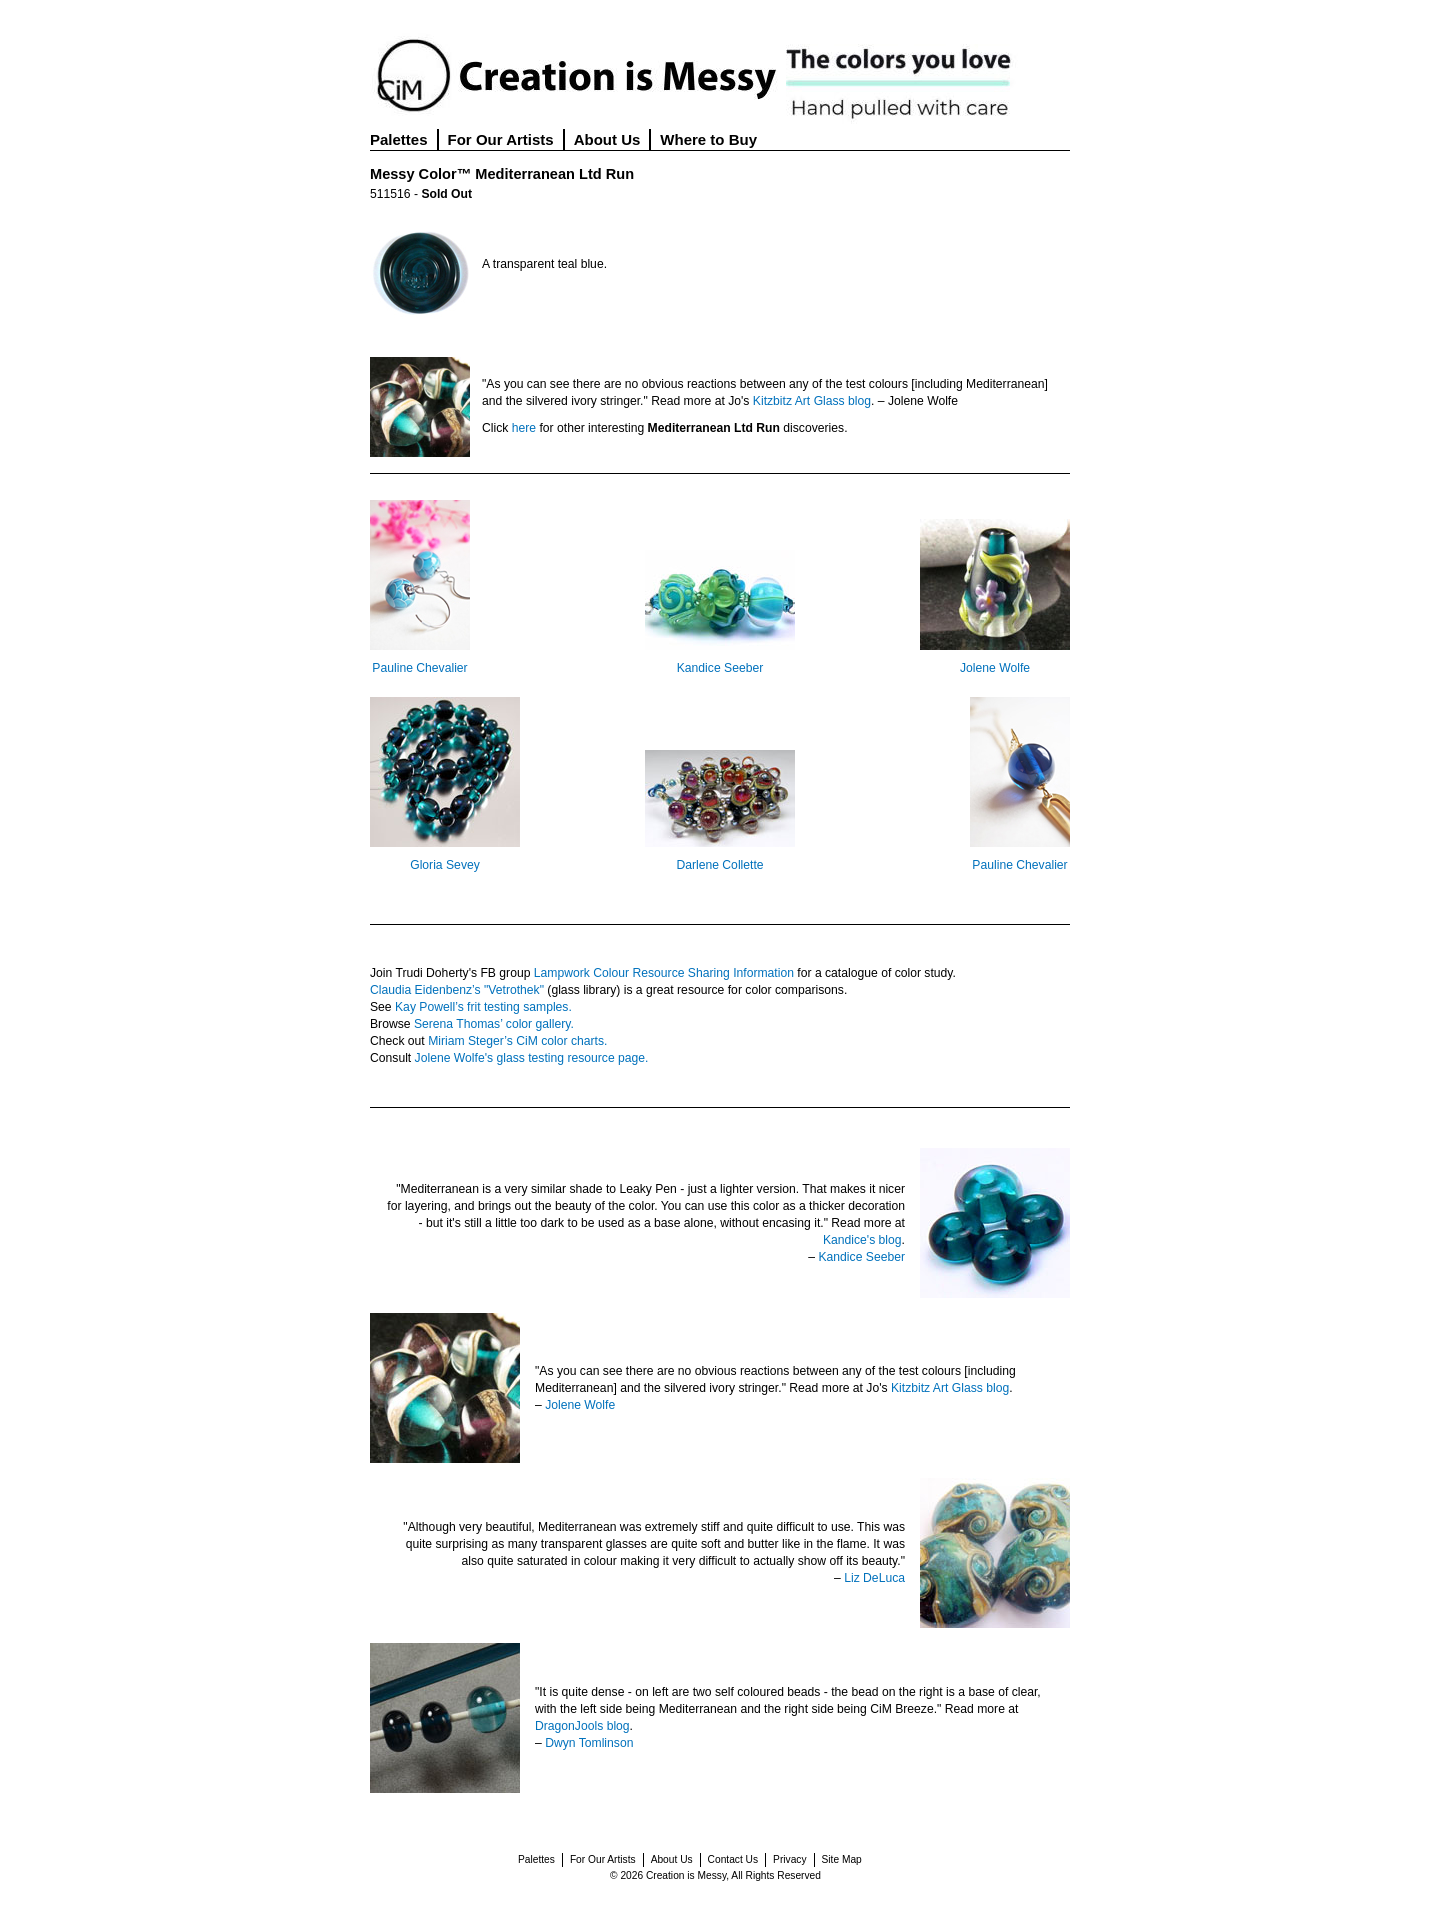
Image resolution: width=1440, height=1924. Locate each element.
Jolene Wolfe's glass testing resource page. (532, 1058)
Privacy (789, 1859)
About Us (607, 139)
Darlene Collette (719, 865)
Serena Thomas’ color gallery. (494, 1024)
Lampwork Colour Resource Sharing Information (664, 973)
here (524, 428)
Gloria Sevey (445, 865)
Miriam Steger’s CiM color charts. (517, 1041)
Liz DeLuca (874, 1578)
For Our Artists (501, 139)
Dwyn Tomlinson (589, 1743)
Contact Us (733, 1859)
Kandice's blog (862, 1240)
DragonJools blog (582, 1726)
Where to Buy (708, 139)
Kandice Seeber (720, 668)
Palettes (399, 139)
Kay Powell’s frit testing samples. (483, 1007)
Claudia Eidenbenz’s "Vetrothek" (457, 990)
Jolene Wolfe (995, 668)
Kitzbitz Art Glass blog (812, 401)
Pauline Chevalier (419, 668)
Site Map (842, 1859)
